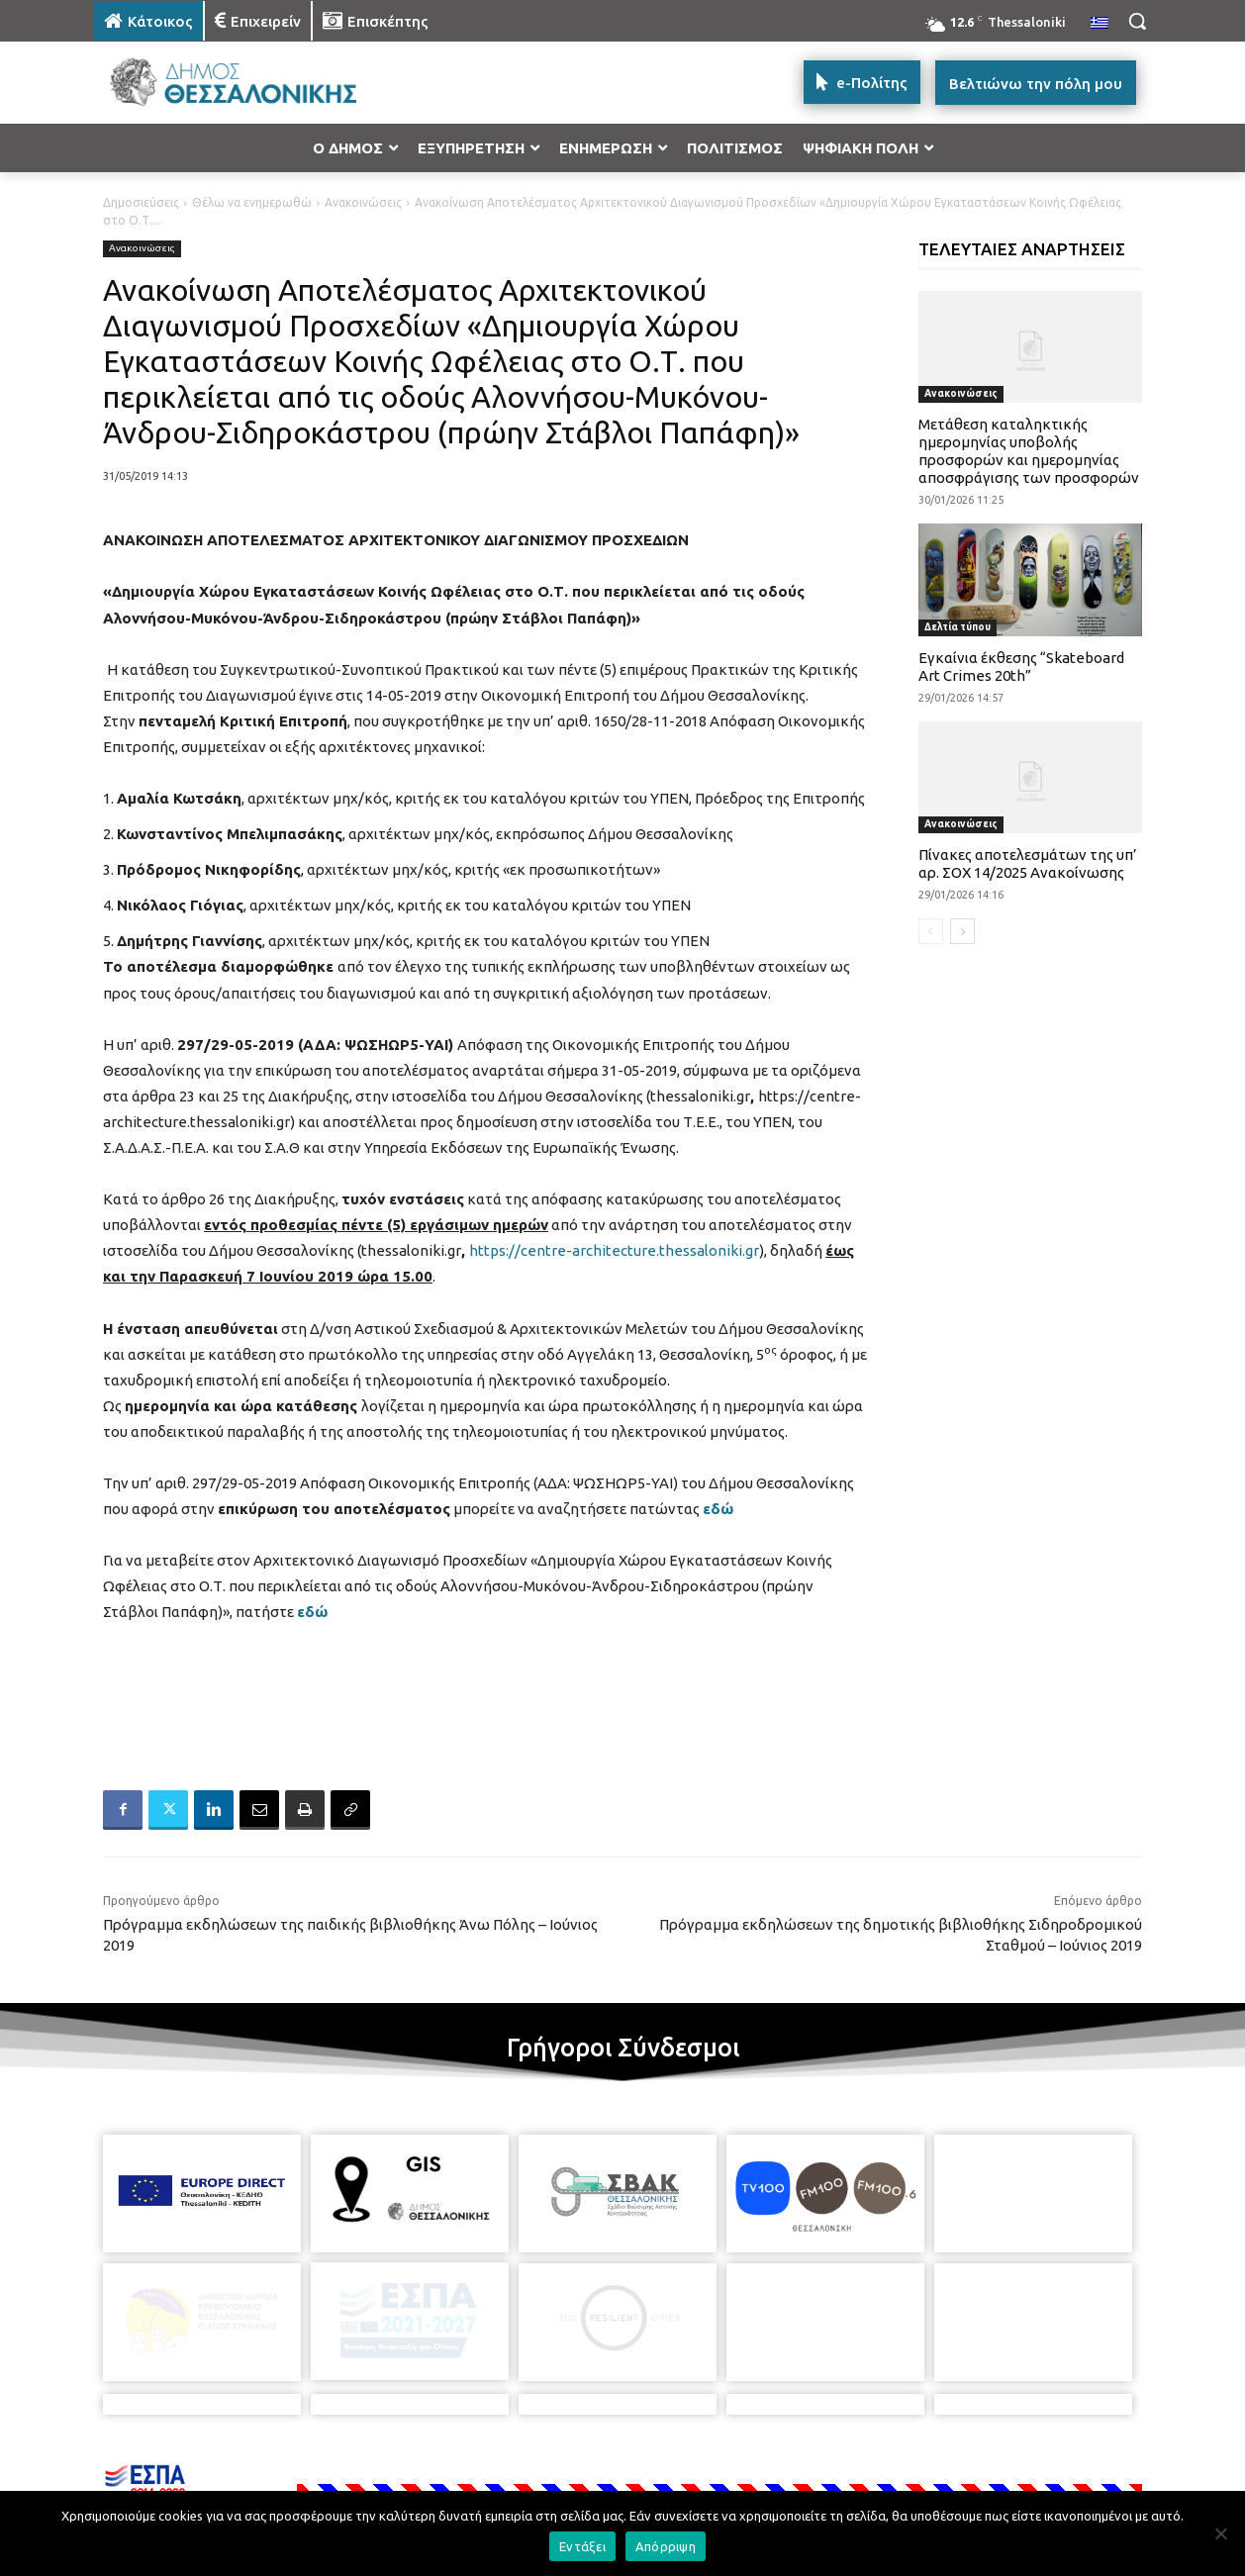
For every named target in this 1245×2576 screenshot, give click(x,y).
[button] (1137, 21)
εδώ (718, 1508)
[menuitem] (1099, 24)
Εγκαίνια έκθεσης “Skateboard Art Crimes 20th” (1021, 666)
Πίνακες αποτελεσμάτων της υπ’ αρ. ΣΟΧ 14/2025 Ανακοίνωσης (1027, 863)
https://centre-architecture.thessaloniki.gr (614, 1250)
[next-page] (962, 931)
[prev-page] (930, 931)
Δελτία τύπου (957, 626)
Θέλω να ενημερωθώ (252, 202)
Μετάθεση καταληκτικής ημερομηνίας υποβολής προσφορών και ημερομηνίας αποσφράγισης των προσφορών (1028, 451)
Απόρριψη (665, 2546)
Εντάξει (582, 2546)
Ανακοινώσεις (363, 202)
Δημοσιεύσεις (141, 202)
